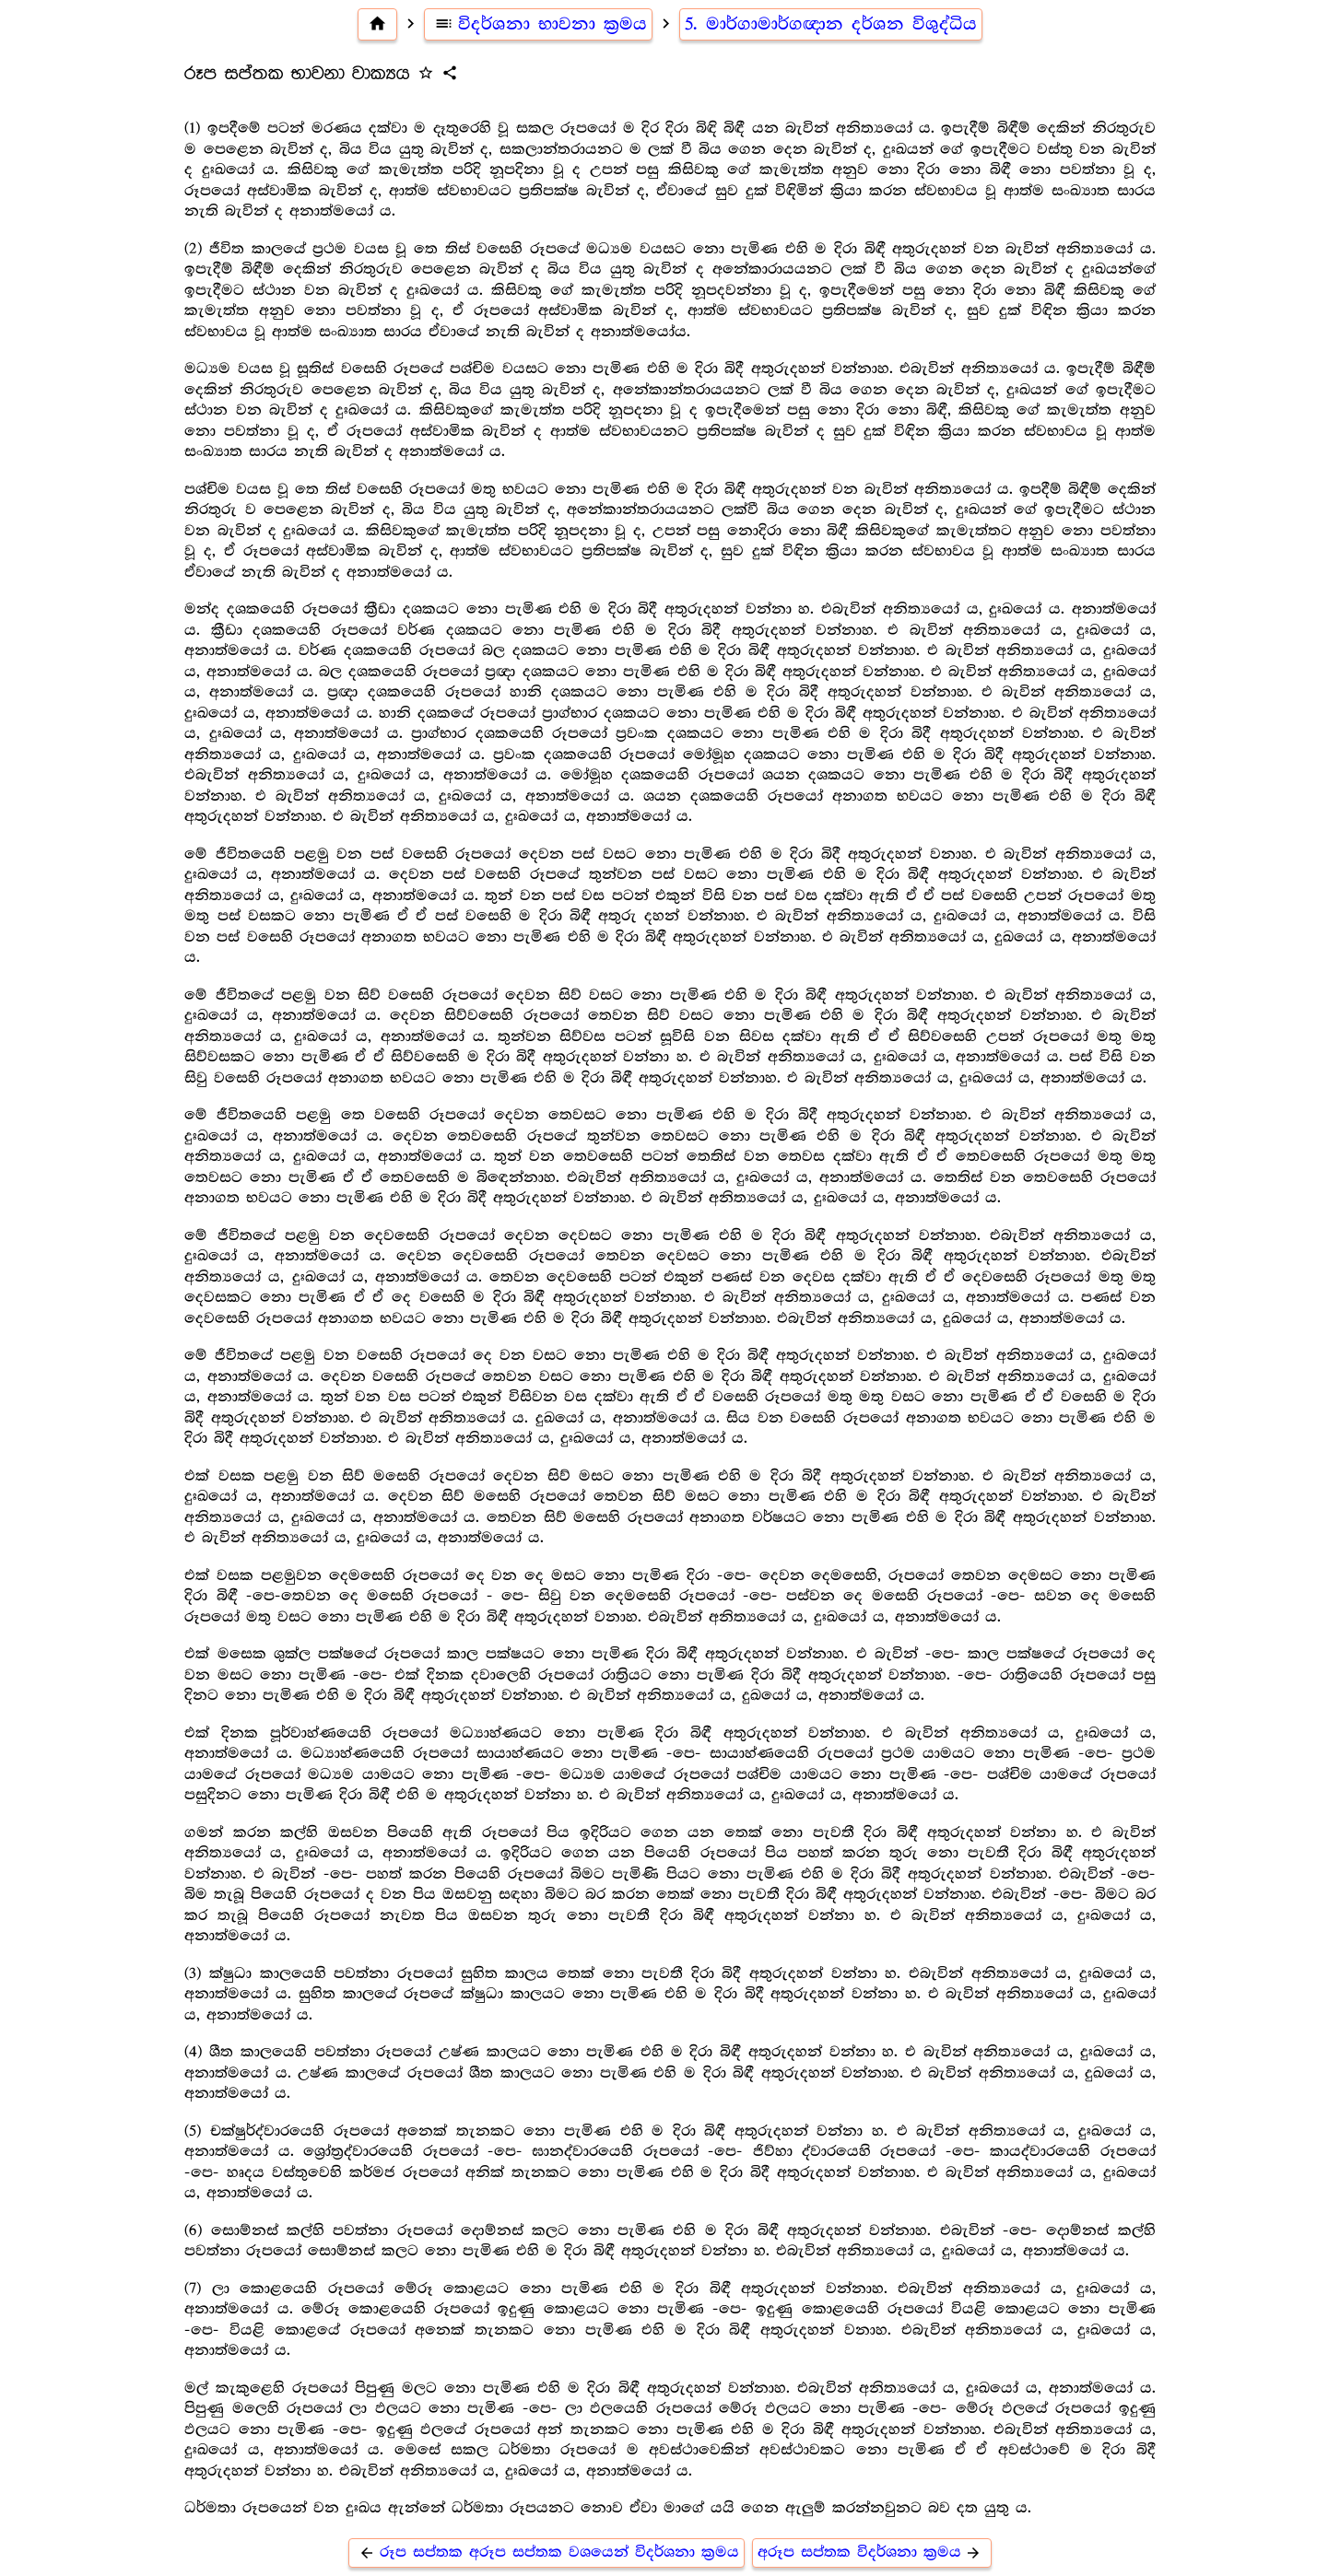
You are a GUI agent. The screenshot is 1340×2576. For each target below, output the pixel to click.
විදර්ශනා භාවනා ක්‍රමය (538, 24)
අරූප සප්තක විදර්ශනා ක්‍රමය (872, 2552)
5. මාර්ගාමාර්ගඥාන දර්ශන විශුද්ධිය (831, 24)
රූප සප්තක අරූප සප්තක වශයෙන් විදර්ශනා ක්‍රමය (546, 2552)
